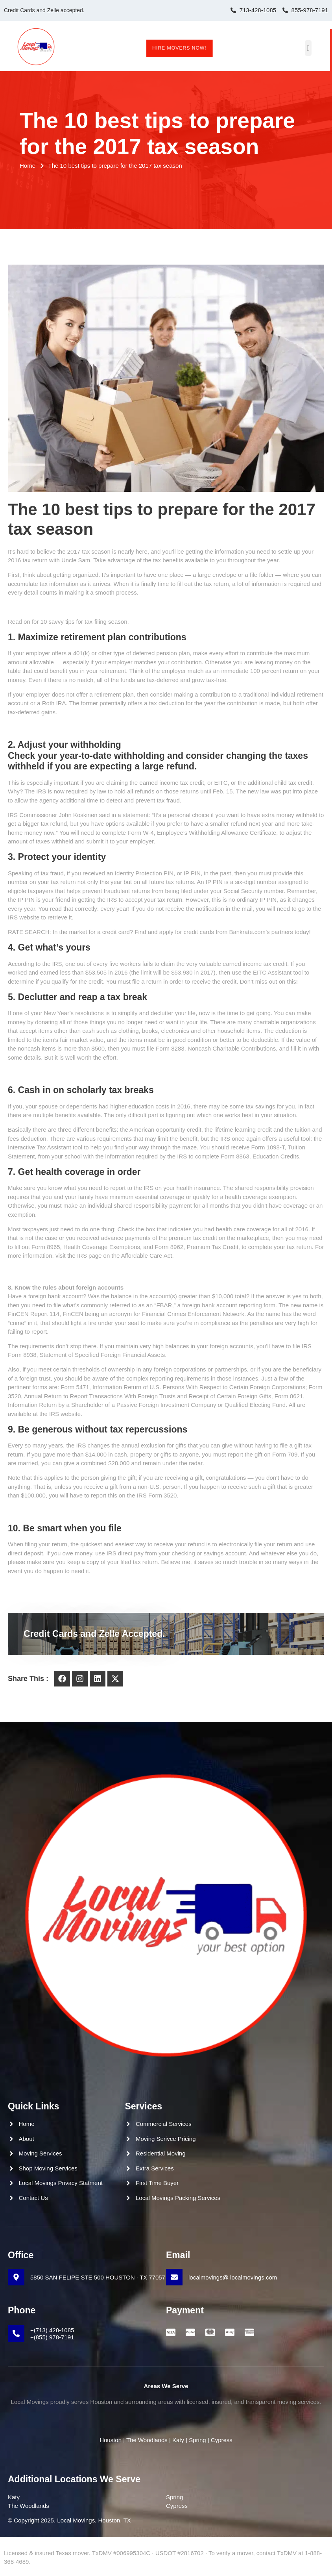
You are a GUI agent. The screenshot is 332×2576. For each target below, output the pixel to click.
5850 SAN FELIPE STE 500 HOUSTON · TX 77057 (97, 2277)
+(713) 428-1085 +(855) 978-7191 (52, 2334)
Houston (111, 2440)
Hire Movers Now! (179, 48)
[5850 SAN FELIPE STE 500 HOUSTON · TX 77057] (16, 2277)
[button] (315, 48)
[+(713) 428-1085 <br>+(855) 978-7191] (16, 2333)
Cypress (220, 2440)
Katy (178, 2440)
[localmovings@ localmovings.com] (174, 2277)
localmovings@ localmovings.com (232, 2277)
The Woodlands (147, 2440)
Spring (197, 2440)
